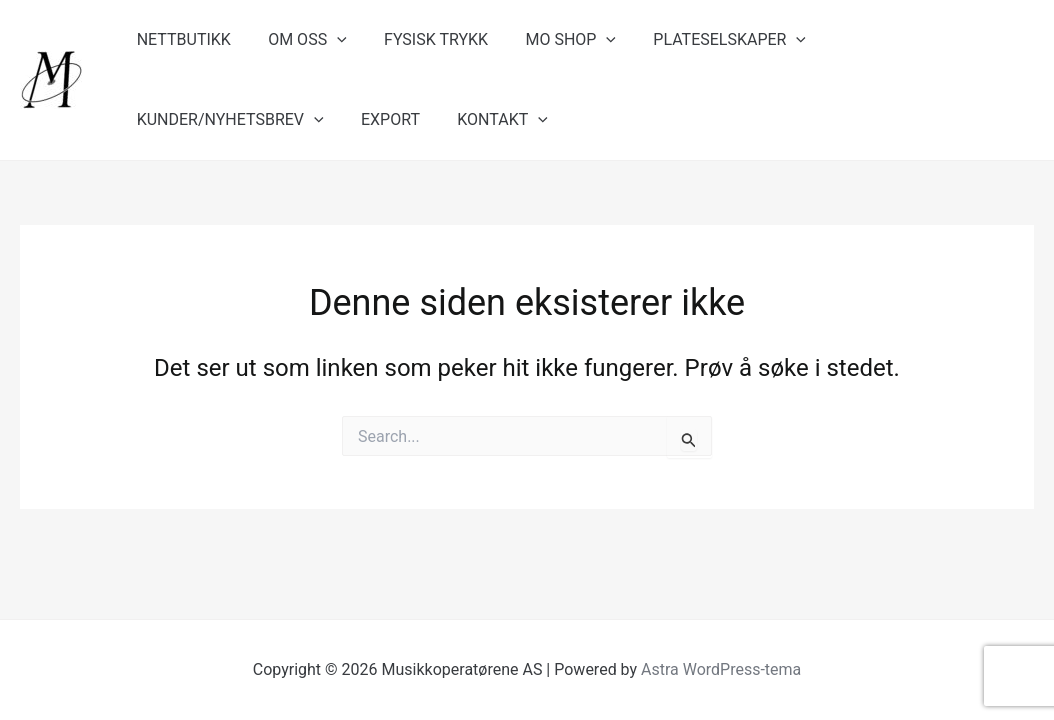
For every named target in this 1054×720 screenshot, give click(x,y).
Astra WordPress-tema (721, 669)
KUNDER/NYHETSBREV (907, 40)
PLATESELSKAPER (705, 40)
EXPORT (163, 119)
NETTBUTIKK (181, 39)
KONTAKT (270, 120)
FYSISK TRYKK (423, 39)
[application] (329, 40)
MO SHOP (552, 40)
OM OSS (299, 40)
